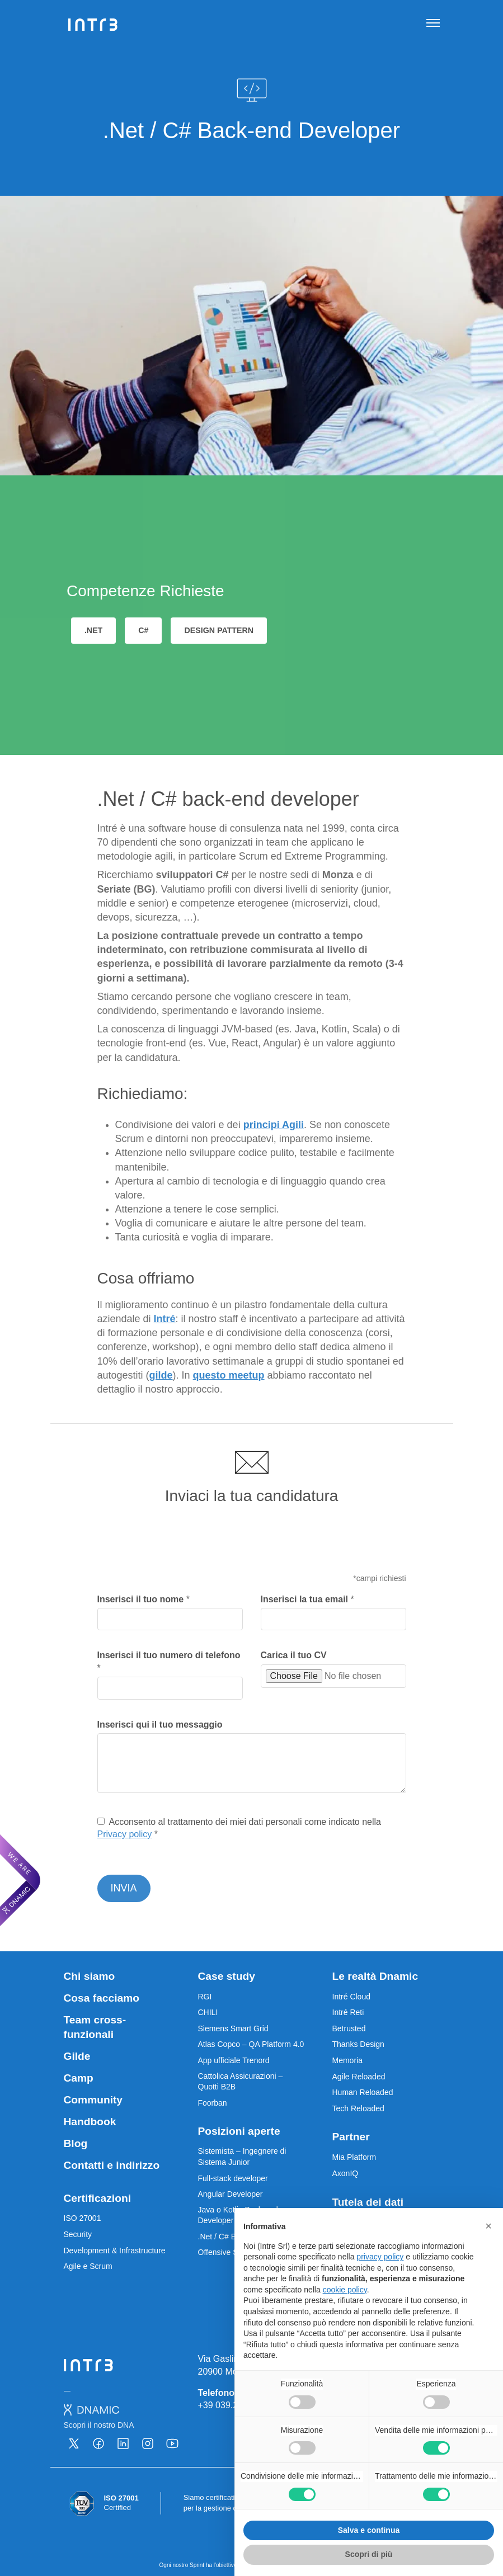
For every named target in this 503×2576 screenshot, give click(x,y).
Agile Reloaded (359, 2076)
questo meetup (229, 1375)
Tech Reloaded (358, 2108)
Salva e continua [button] (368, 2530)
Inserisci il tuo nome (143, 1599)
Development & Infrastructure (115, 2250)
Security (78, 2234)
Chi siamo (89, 1976)
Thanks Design (358, 2044)
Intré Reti (348, 2012)
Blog (76, 2143)
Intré (165, 1318)
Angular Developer (230, 2194)
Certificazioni (97, 2198)
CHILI (208, 2012)
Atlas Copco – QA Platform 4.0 (251, 2044)
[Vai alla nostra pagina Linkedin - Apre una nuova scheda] (123, 2443)
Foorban (212, 2102)
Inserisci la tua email (307, 1599)
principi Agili (273, 1124)
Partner (351, 2137)
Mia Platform (354, 2157)
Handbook (90, 2121)
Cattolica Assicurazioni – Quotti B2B (240, 2082)
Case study (226, 1976)
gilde (161, 1375)
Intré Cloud (351, 1996)
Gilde (77, 2056)
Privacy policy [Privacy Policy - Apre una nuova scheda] (124, 1834)
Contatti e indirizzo (112, 2165)
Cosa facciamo (101, 1998)
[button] (488, 2226)
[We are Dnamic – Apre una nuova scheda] (20, 1880)
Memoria (347, 2060)
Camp (78, 2078)
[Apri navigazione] (433, 24)
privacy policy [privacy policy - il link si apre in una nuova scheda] (379, 2256)
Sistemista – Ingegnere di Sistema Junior (242, 2156)
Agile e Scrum (88, 2266)
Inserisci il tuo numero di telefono (169, 1661)
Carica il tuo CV (294, 1655)
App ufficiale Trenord (234, 2060)
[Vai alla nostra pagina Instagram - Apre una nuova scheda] (148, 2443)
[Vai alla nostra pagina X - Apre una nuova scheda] (74, 2443)
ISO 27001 (82, 2218)
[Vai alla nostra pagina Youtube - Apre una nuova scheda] (172, 2443)
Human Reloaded (362, 2092)
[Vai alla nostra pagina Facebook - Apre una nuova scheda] (98, 2443)
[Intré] (93, 24)
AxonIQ (345, 2173)
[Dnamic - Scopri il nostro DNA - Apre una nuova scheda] (99, 2417)
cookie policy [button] (345, 2289)
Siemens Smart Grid (233, 2028)
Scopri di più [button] (369, 2554)
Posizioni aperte (239, 2131)
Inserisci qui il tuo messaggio (160, 1724)
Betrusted (349, 2028)
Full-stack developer (233, 2178)
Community (93, 2100)
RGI (205, 1996)
